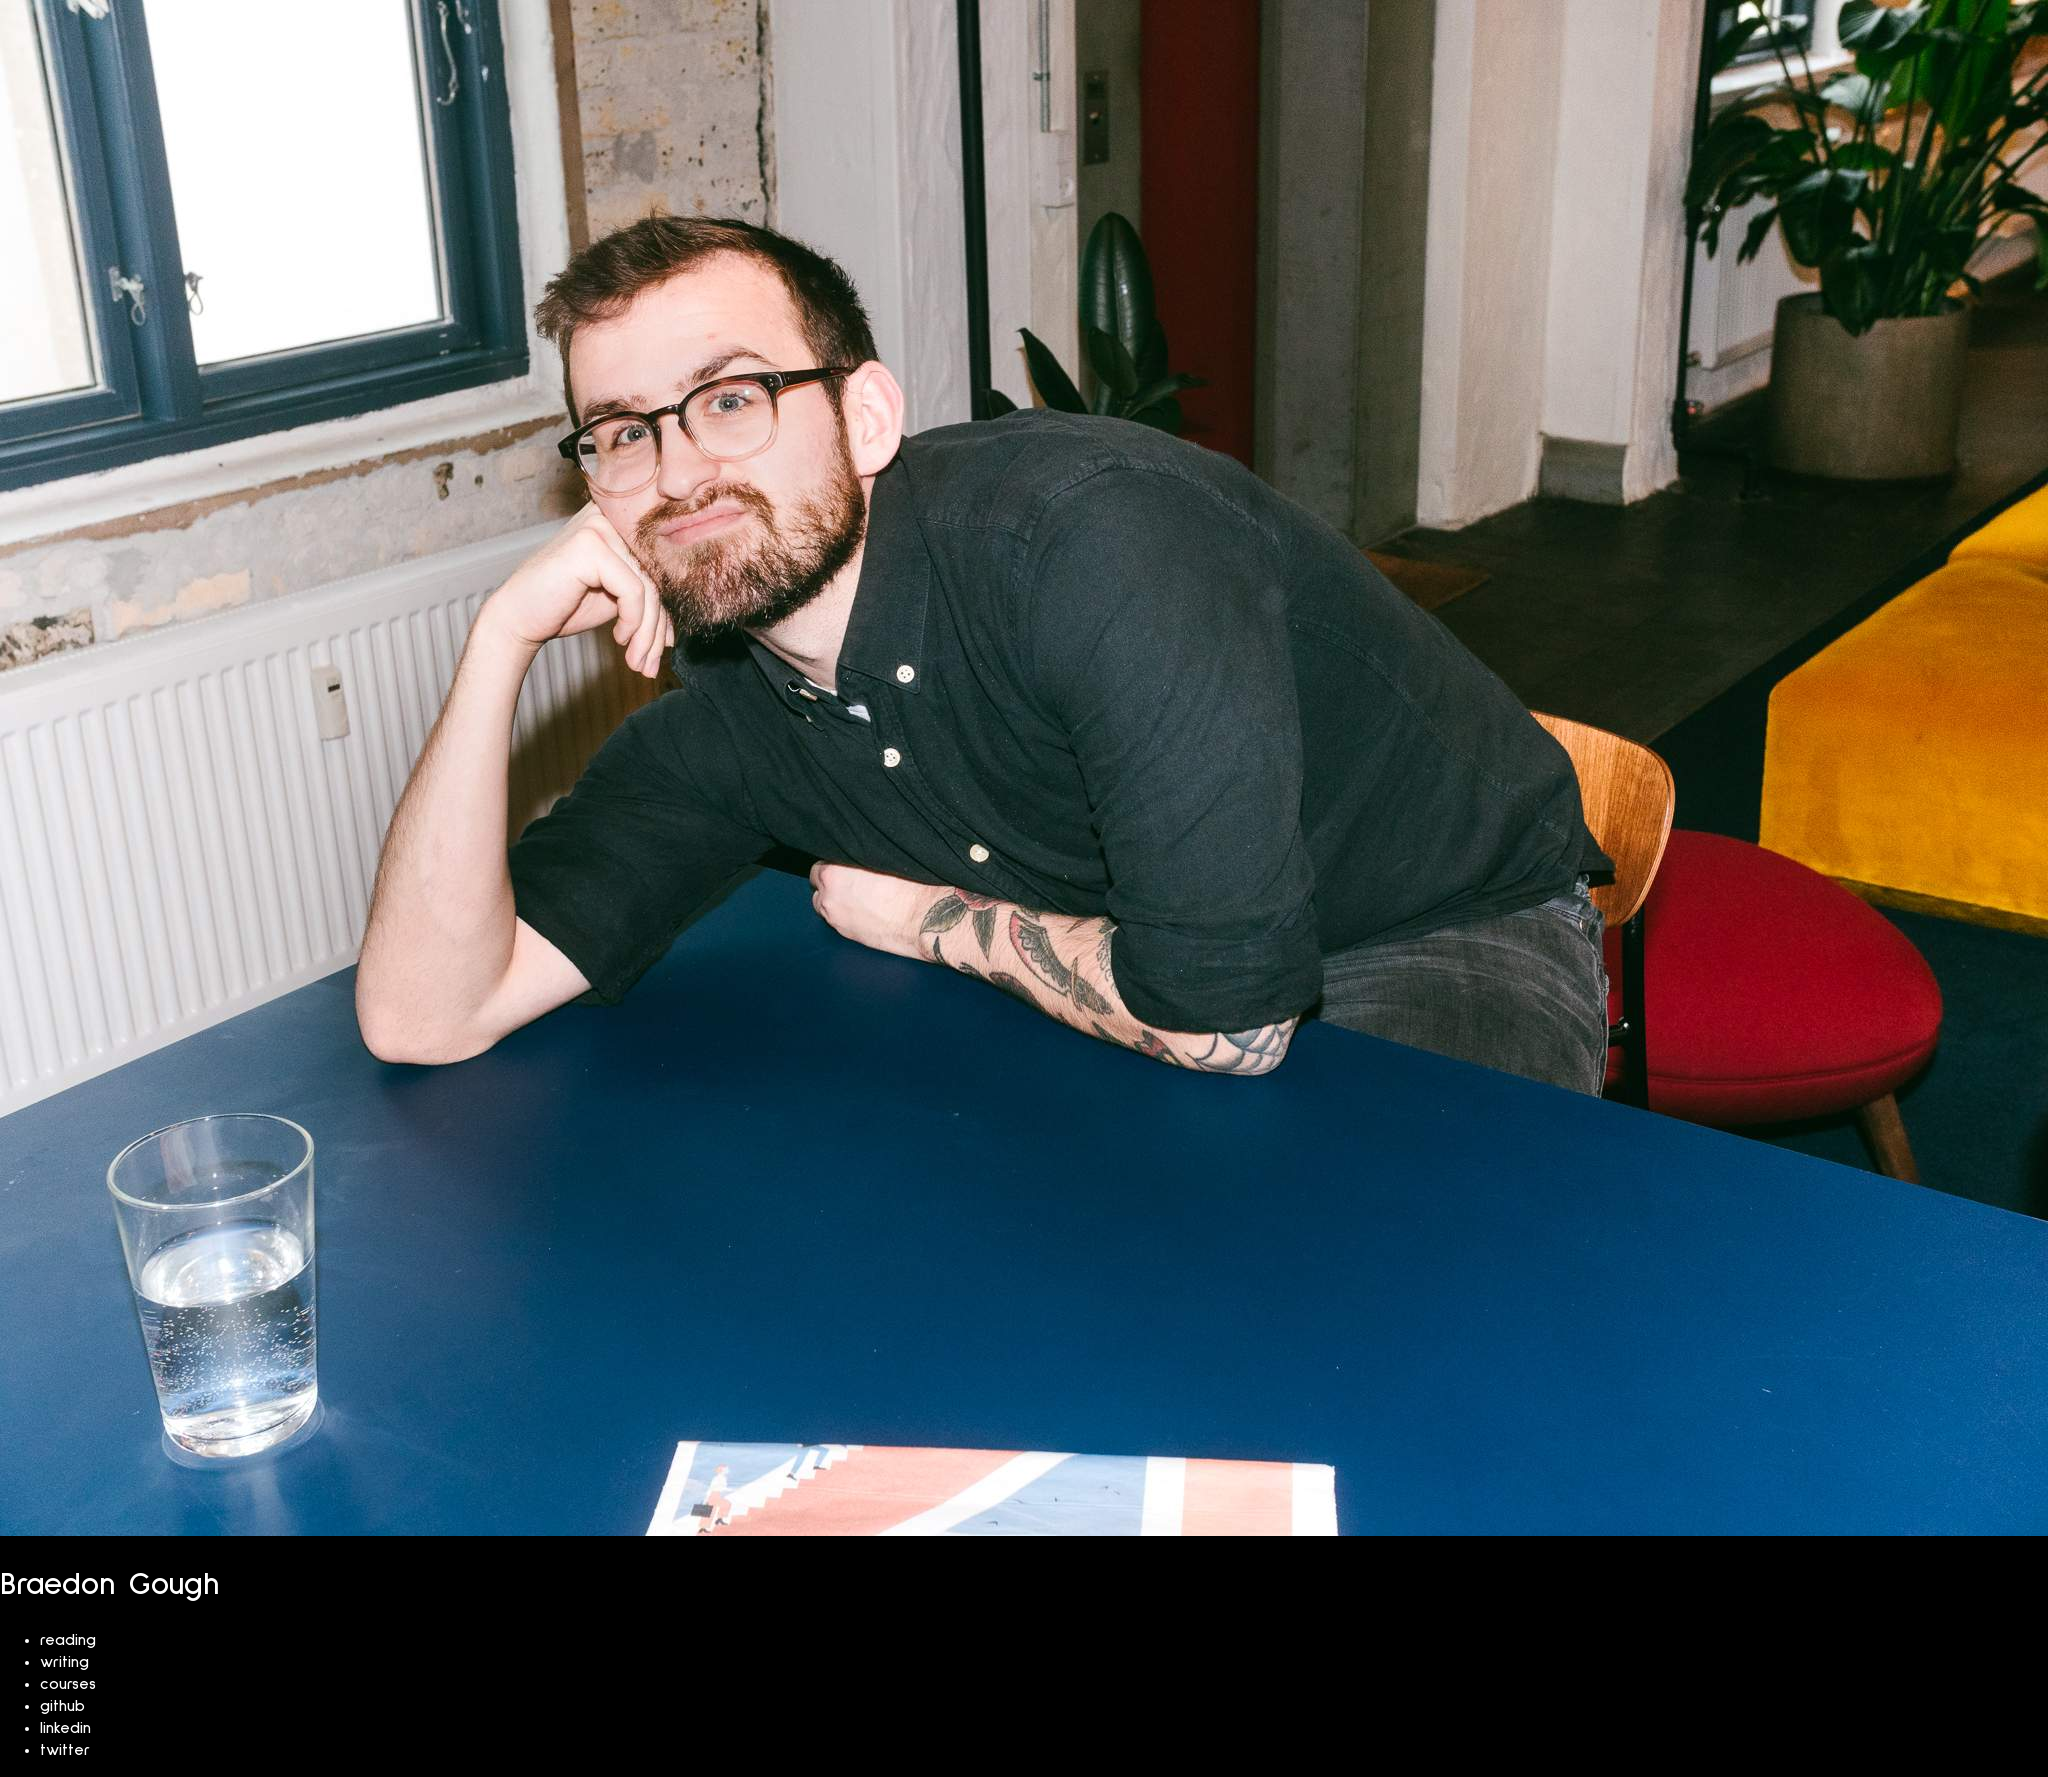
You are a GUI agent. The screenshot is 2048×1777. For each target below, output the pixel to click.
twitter (65, 1750)
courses (68, 1684)
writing (64, 1662)
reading (68, 1640)
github (62, 1706)
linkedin (65, 1728)
